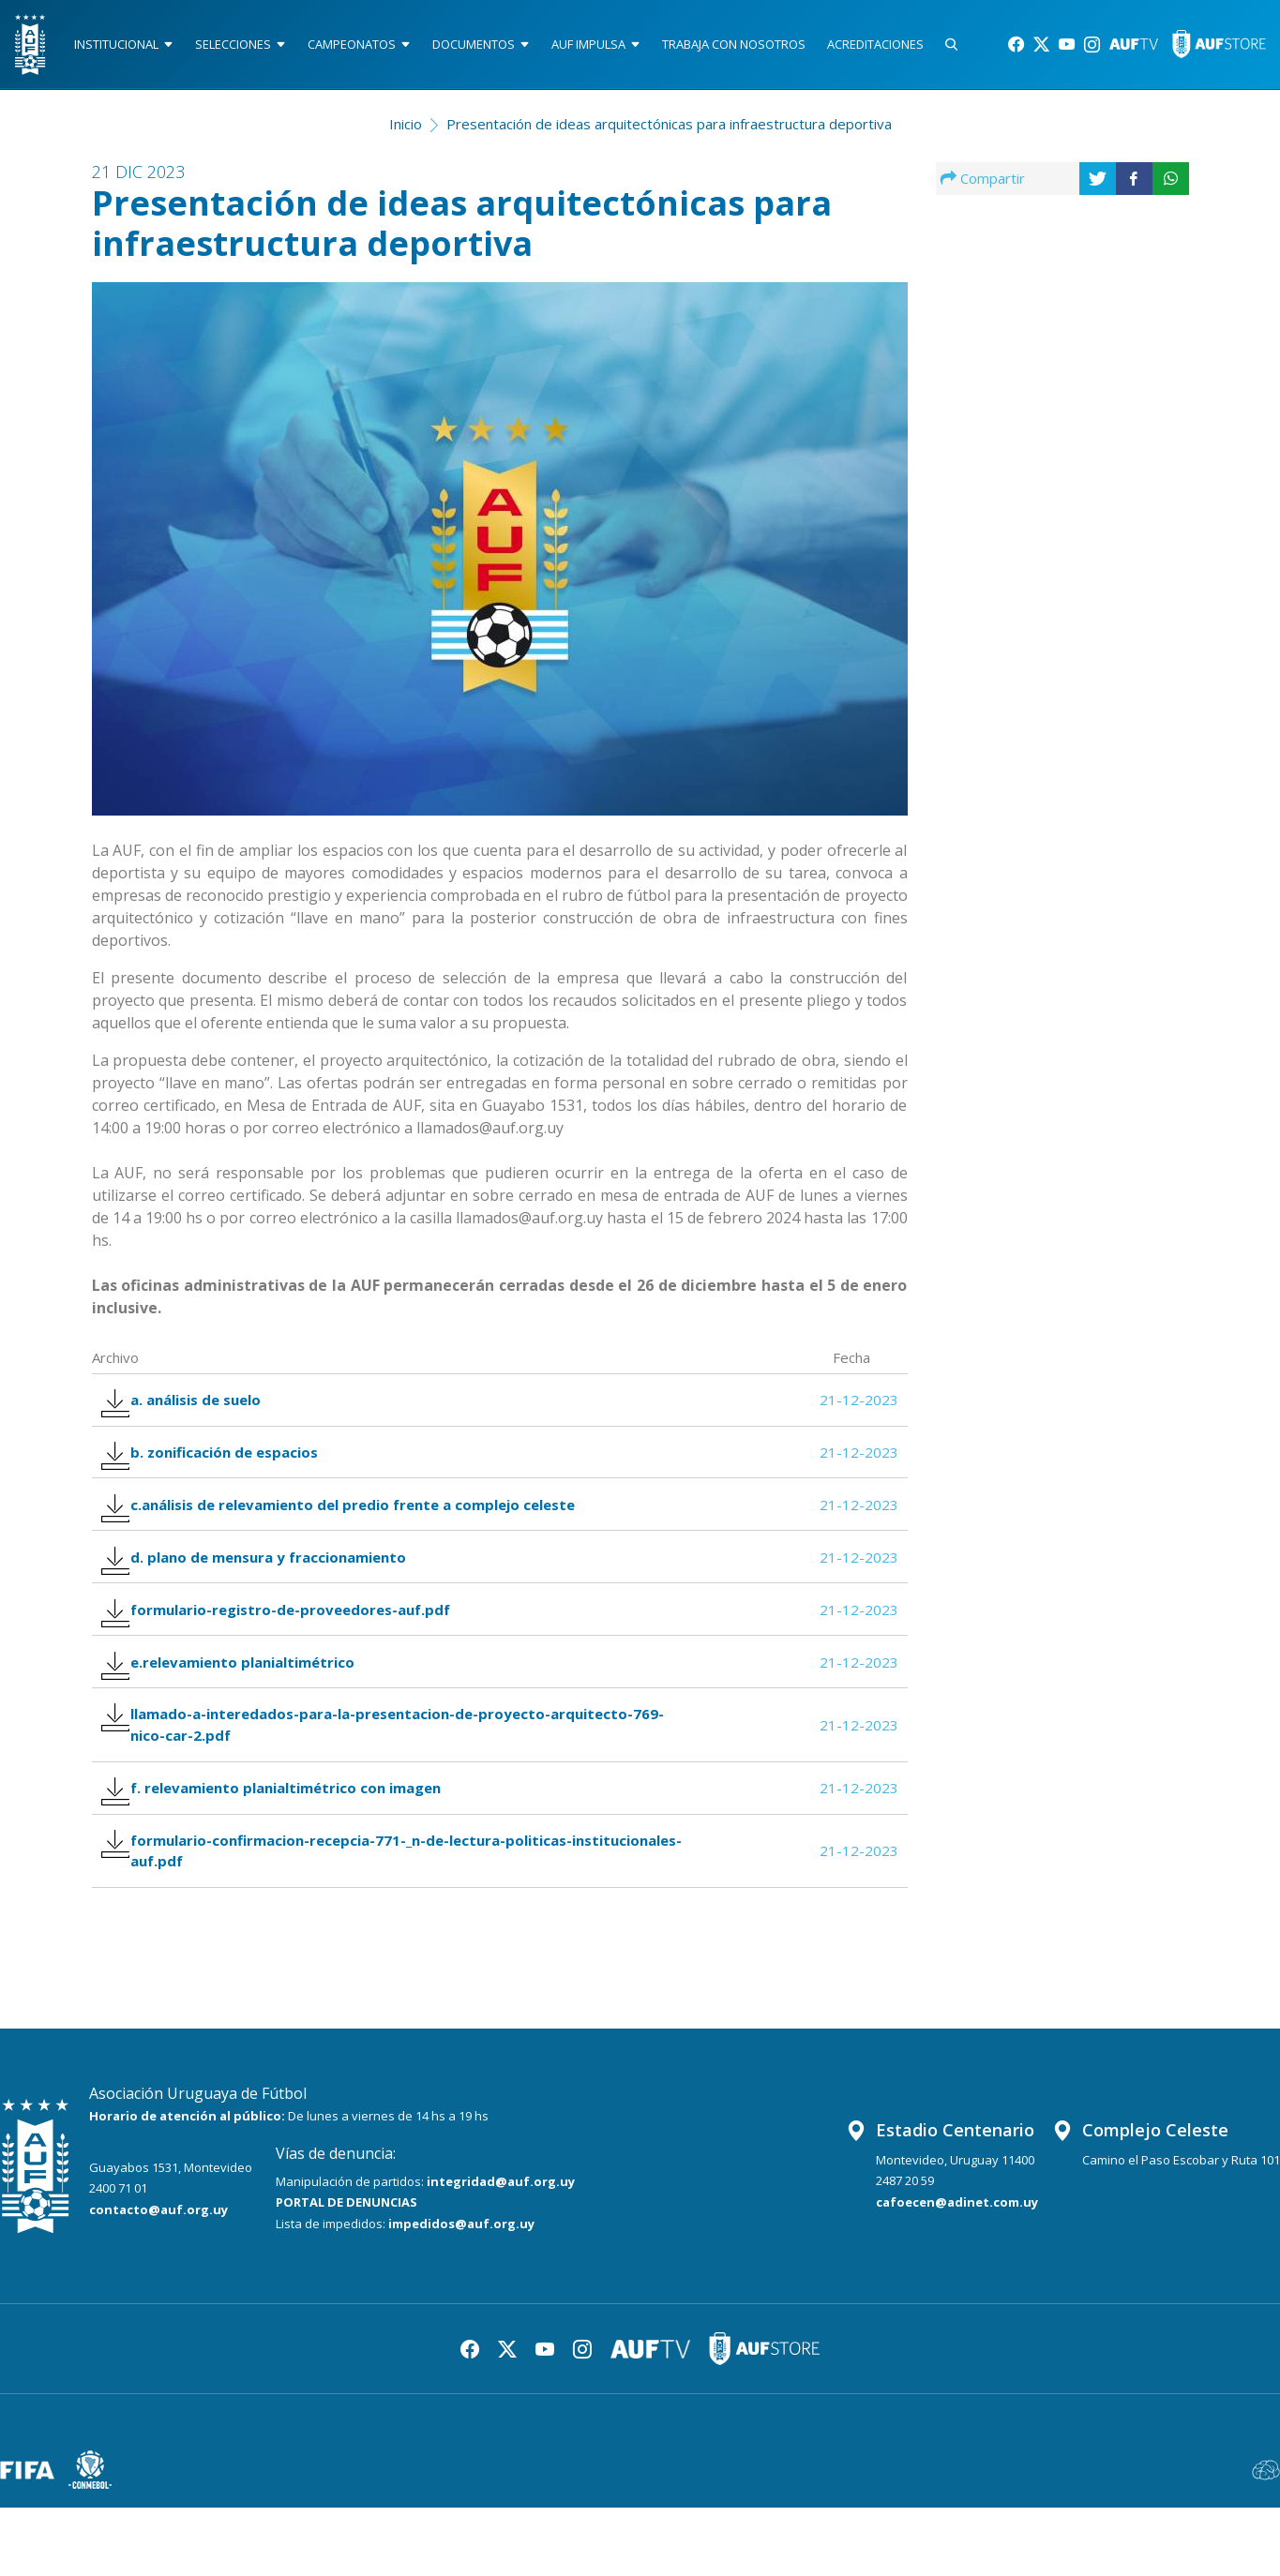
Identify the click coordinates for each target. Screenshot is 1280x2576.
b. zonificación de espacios (218, 1467)
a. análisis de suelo (190, 1407)
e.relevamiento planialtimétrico (236, 1705)
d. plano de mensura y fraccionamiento (262, 1586)
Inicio (405, 127)
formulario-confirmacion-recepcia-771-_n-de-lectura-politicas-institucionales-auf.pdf (345, 1915)
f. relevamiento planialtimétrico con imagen (280, 1845)
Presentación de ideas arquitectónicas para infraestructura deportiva (669, 127)
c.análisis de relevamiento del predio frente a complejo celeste (347, 1526)
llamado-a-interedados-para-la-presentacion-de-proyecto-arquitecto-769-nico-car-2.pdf (391, 1774)
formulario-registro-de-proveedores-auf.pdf (284, 1645)
